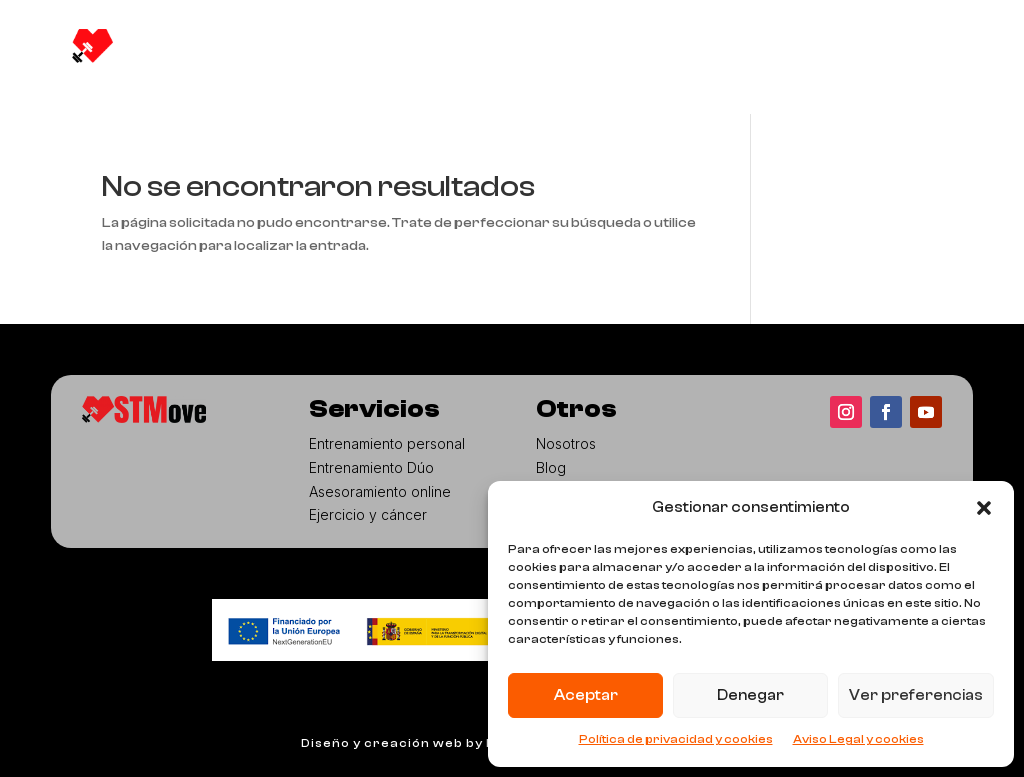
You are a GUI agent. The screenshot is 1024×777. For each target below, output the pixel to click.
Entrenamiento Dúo (371, 467)
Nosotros (311, 53)
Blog (519, 53)
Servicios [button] (427, 54)
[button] (984, 508)
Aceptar (586, 695)
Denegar (750, 695)
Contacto (311, 93)
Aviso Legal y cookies (858, 739)
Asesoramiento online (380, 491)
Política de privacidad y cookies (676, 739)
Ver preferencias (916, 695)
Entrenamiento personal (387, 443)
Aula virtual (612, 53)
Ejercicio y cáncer (368, 514)
